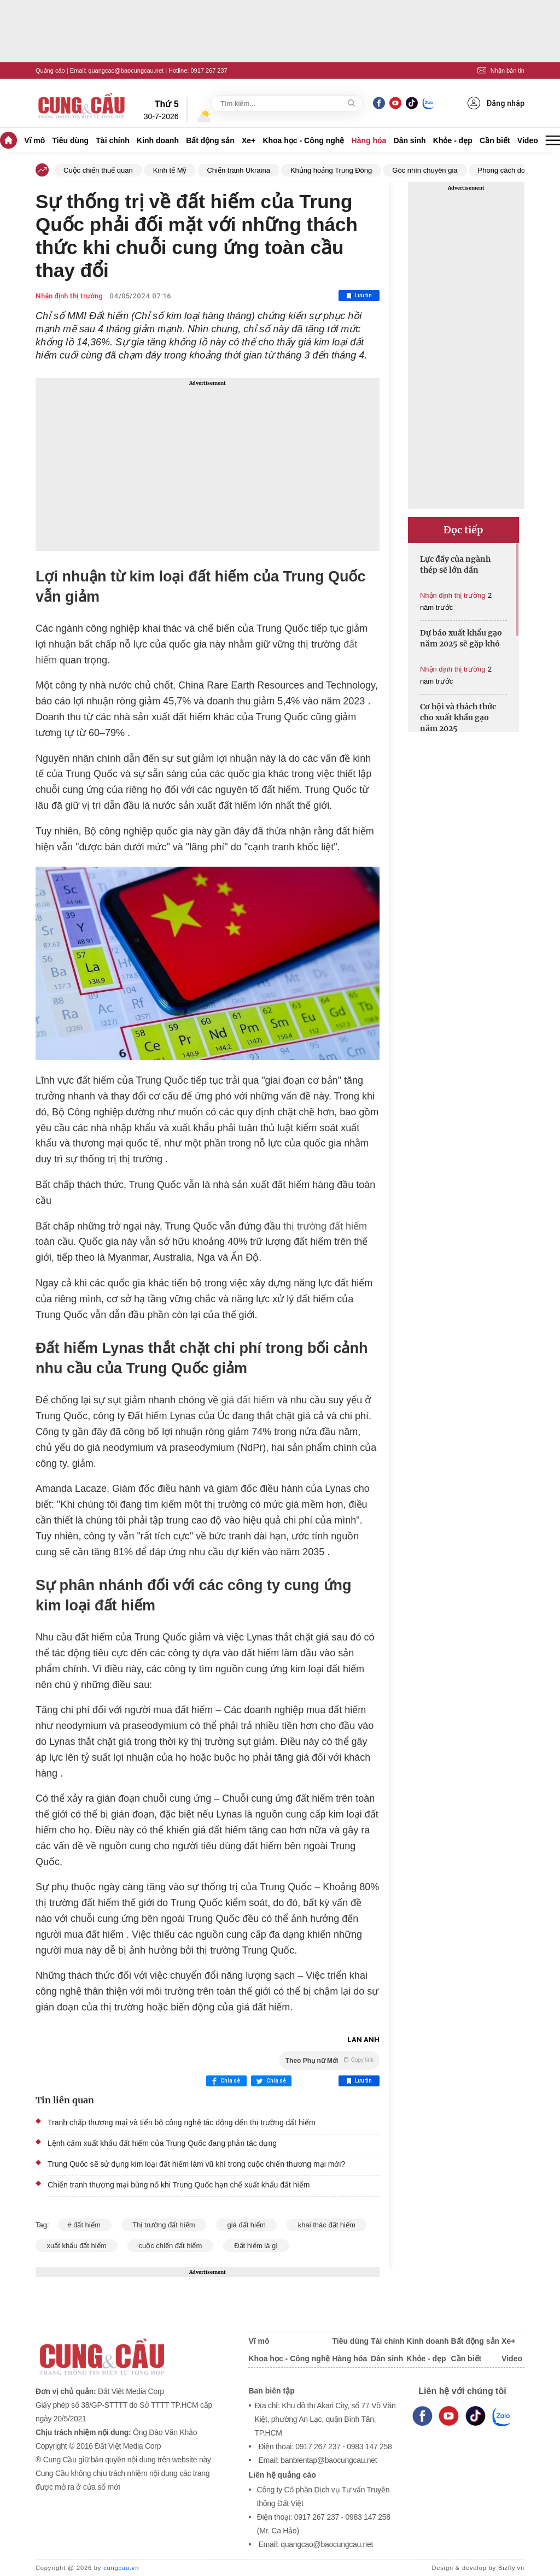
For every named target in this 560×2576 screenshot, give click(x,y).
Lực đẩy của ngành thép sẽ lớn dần (455, 564)
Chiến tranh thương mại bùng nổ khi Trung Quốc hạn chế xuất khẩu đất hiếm (179, 2184)
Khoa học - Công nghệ (303, 140)
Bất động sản (210, 140)
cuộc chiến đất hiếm (170, 2246)
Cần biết (495, 140)
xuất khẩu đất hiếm (76, 2246)
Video (527, 140)
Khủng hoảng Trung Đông (331, 170)
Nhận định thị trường (69, 296)
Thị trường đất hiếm (164, 2225)
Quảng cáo (50, 70)
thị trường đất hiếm (325, 1226)
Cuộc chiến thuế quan (98, 170)
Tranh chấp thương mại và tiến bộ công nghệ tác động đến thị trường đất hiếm (182, 2122)
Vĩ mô (34, 140)
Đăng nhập (496, 103)
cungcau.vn (121, 2568)
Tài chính (112, 140)
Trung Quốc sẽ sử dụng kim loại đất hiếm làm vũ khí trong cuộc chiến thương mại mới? (196, 2164)
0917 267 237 (208, 70)
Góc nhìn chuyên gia (424, 170)
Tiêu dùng (70, 140)
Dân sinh (410, 140)
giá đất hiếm (248, 1400)
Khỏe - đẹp (452, 140)
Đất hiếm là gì (256, 2246)
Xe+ (248, 140)
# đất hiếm (84, 2225)
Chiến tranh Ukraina (238, 170)
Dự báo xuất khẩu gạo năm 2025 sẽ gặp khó (461, 638)
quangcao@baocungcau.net (126, 70)
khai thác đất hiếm (326, 2225)
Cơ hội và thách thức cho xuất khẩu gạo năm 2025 (458, 717)
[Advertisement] (208, 464)
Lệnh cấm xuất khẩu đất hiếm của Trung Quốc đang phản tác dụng (162, 2143)
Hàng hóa (369, 140)
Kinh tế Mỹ (170, 170)
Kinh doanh (158, 140)
